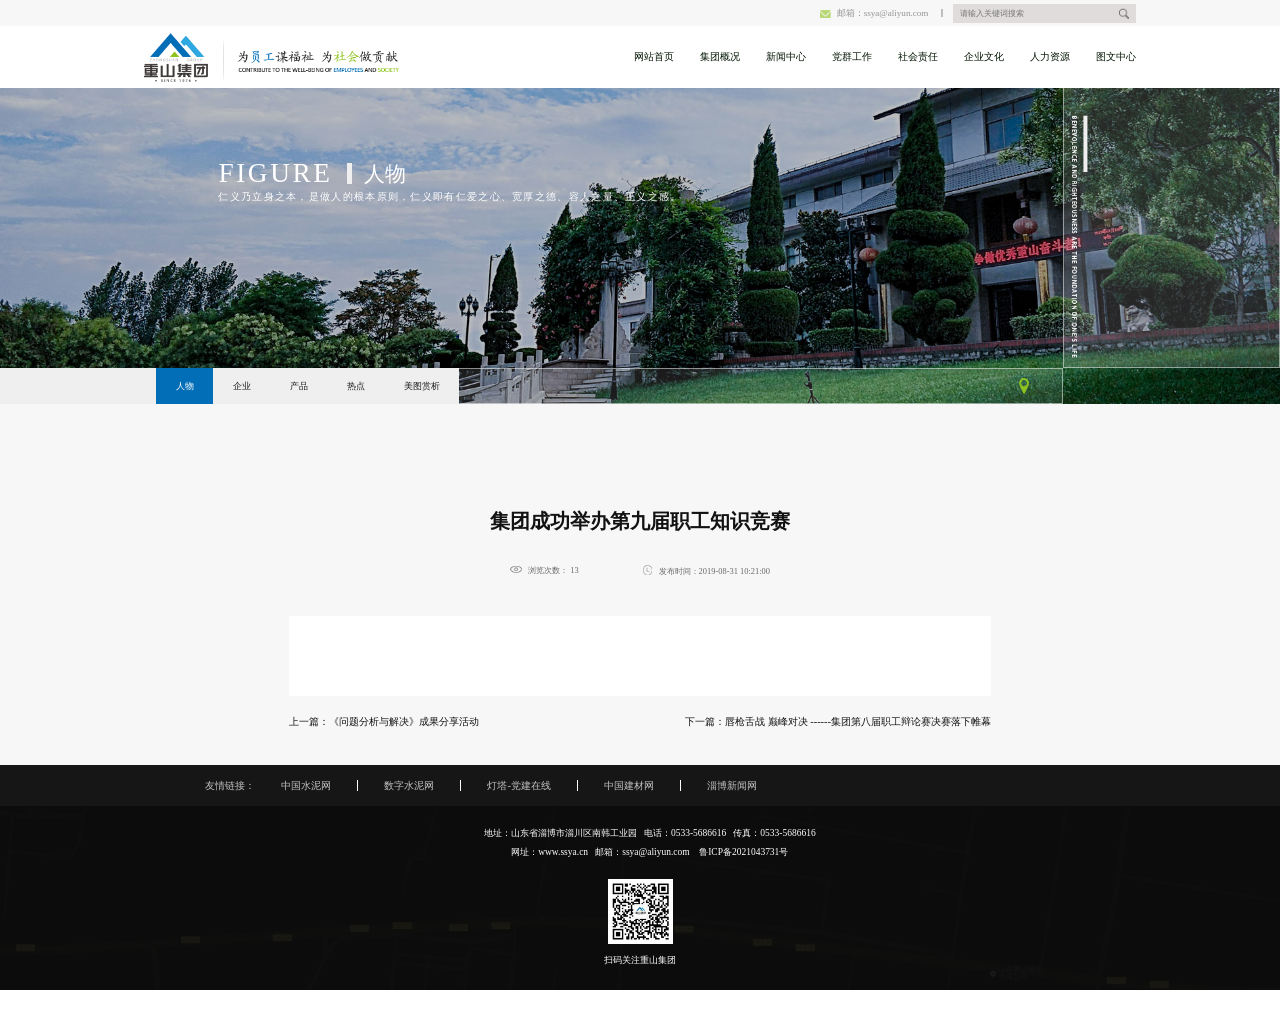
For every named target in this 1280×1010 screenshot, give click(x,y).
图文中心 (1116, 56)
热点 (356, 386)
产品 (299, 386)
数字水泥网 (409, 785)
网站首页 (654, 56)
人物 (185, 386)
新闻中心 (786, 56)
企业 (242, 386)
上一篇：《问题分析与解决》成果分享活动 (384, 721)
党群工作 (852, 56)
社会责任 (918, 56)
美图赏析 (422, 386)
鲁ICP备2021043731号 (743, 852)
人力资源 (1050, 56)
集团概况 (720, 56)
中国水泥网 (306, 785)
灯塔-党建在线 (518, 785)
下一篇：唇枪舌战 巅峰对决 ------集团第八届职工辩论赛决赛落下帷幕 (838, 721)
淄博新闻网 (732, 785)
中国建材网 (629, 785)
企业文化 (984, 56)
